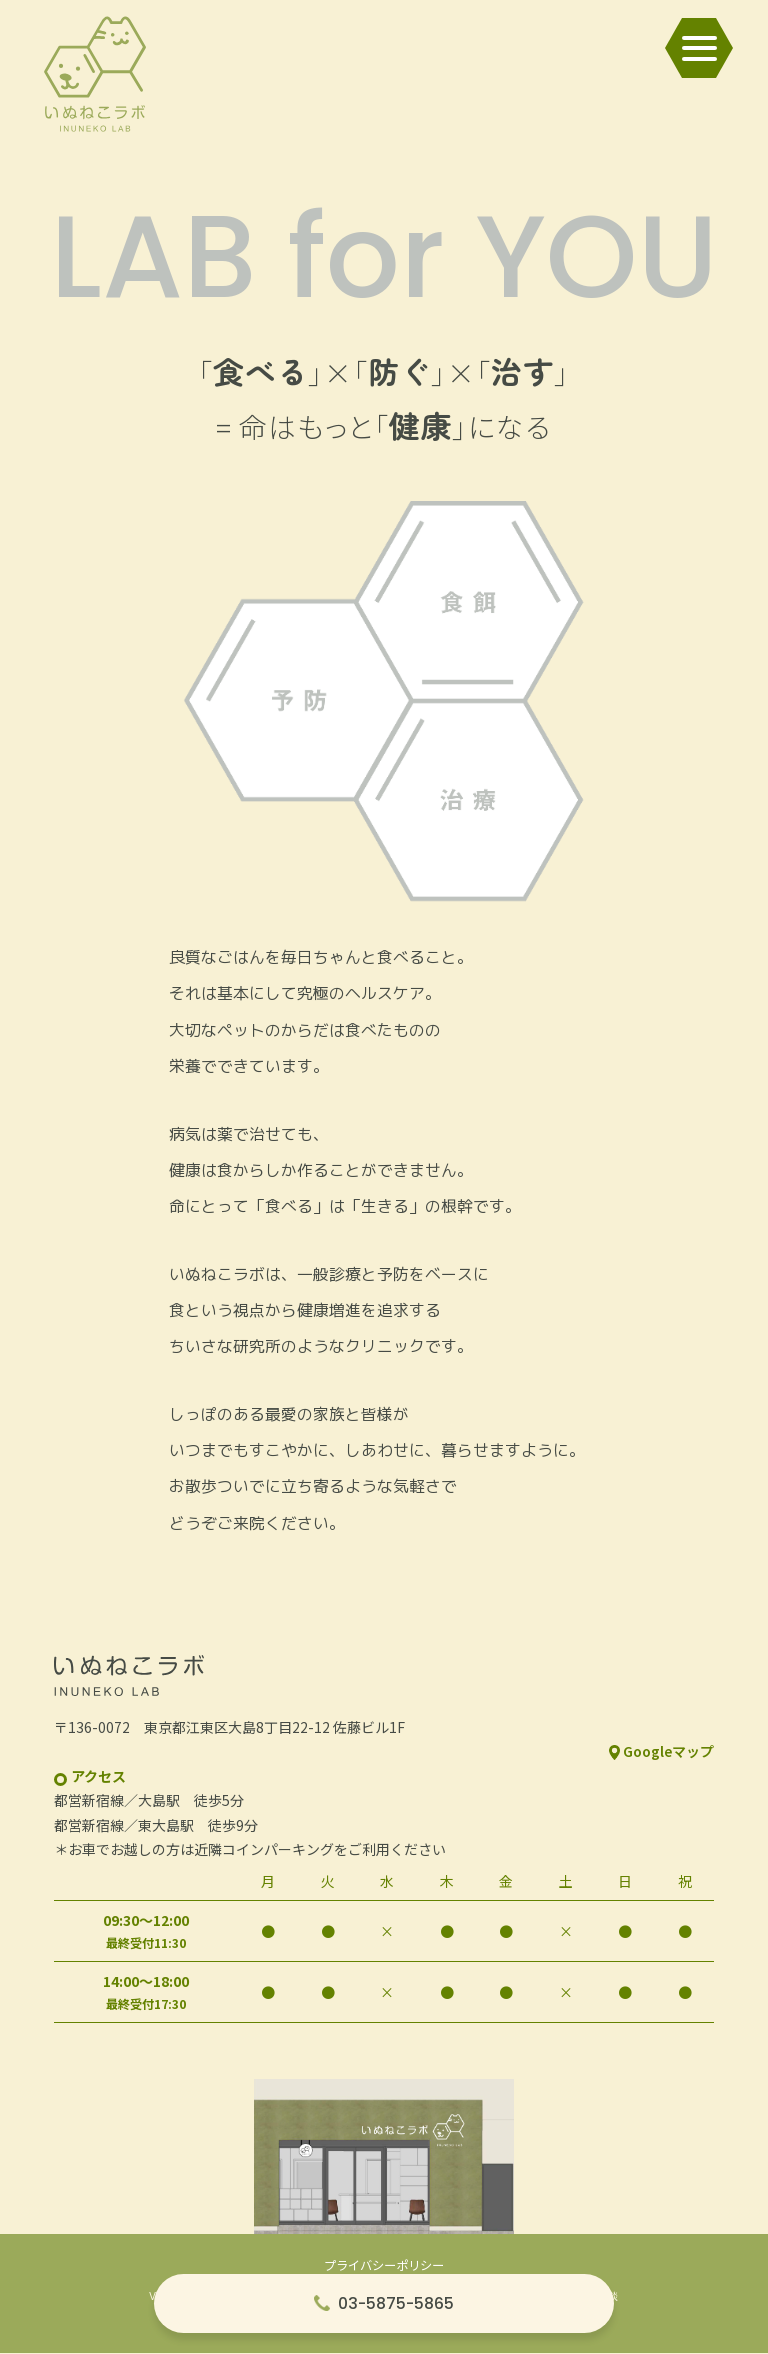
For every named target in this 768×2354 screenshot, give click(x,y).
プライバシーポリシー (384, 2267)
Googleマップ (668, 1753)
